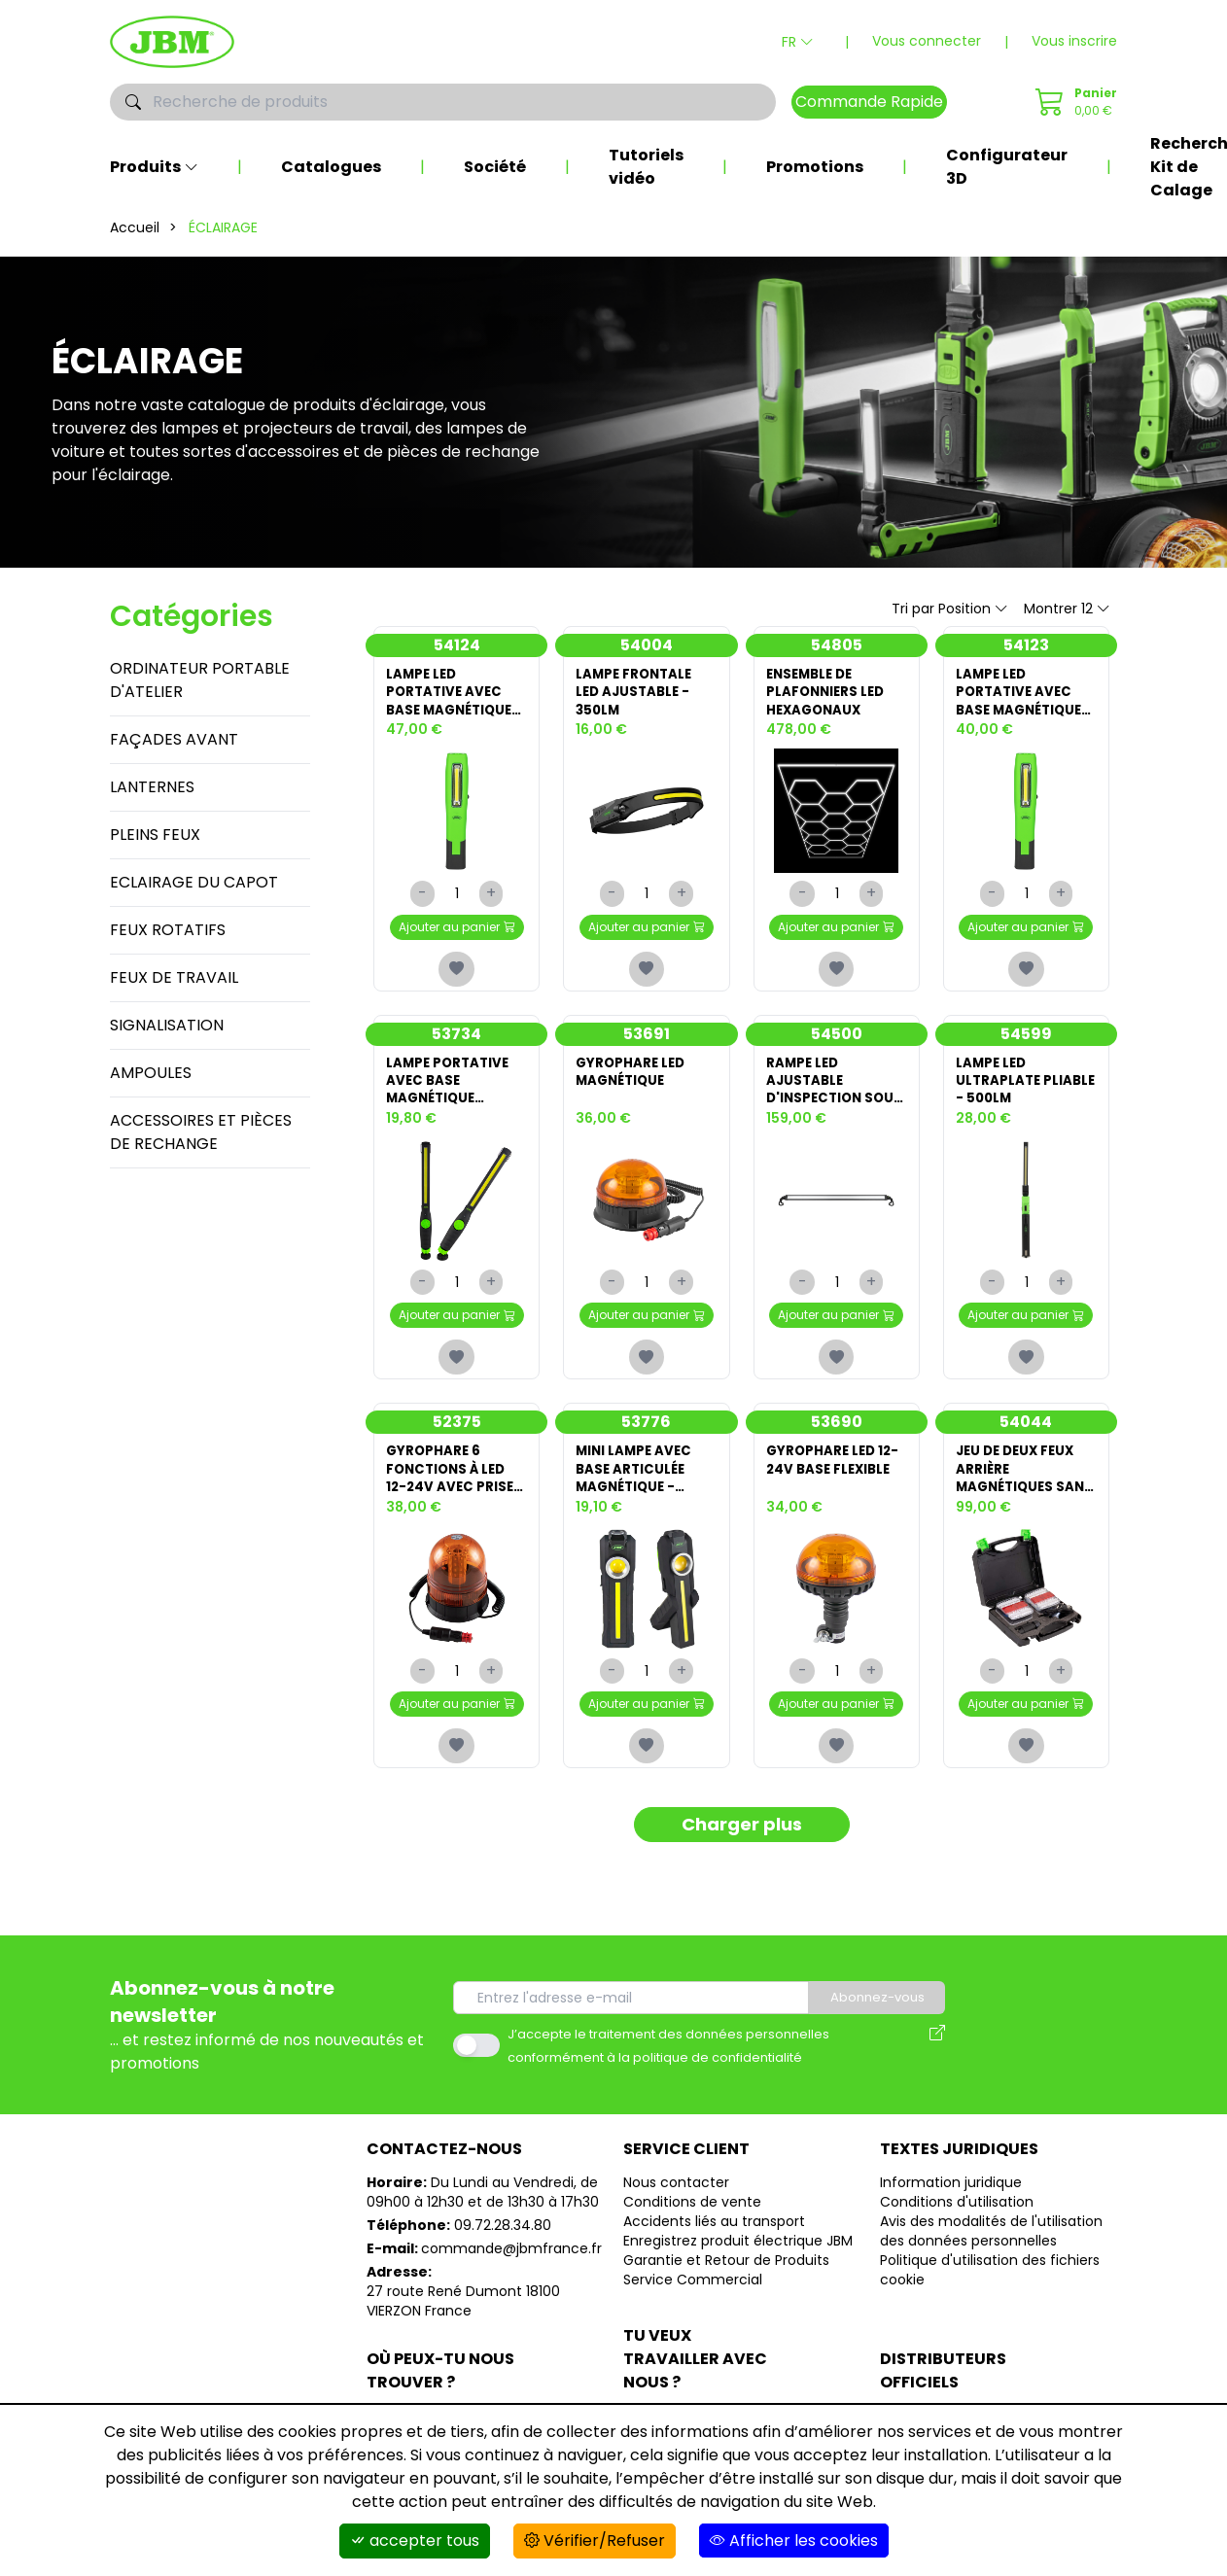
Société (495, 167)
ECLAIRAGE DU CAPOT (194, 882)
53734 (456, 1045)
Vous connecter (926, 41)
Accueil (134, 227)
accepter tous (414, 2540)
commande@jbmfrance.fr (511, 2286)
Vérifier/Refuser (594, 2540)
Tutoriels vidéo (646, 167)
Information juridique (951, 2220)
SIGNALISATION (167, 1025)
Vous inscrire (1074, 41)
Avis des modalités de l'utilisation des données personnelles (991, 2268)
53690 (836, 1446)
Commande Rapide (869, 101)
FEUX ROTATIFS (168, 930)
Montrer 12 (1067, 608)
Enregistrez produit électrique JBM (738, 2278)
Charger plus (741, 1861)
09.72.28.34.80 (502, 2263)
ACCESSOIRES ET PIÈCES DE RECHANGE (201, 1132)
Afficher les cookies (794, 2540)
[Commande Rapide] (1073, 102)
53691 (646, 1045)
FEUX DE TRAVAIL (174, 977)
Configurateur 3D (1007, 167)
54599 (1026, 1045)
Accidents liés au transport (714, 2259)
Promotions (814, 167)
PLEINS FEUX (155, 834)
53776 (646, 1446)
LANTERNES (152, 787)
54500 (836, 1045)
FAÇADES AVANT (174, 739)
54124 (457, 645)
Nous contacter (676, 2220)
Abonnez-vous (883, 2035)
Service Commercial (692, 2317)
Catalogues (331, 167)
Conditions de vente (692, 2239)
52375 (457, 1446)
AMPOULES (151, 1073)
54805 (836, 645)
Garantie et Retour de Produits (726, 2298)
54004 (646, 645)
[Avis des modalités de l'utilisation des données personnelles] (937, 2083)
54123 (1026, 645)
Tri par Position (950, 608)
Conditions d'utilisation (957, 2239)
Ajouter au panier (457, 934)
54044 (1025, 1446)
